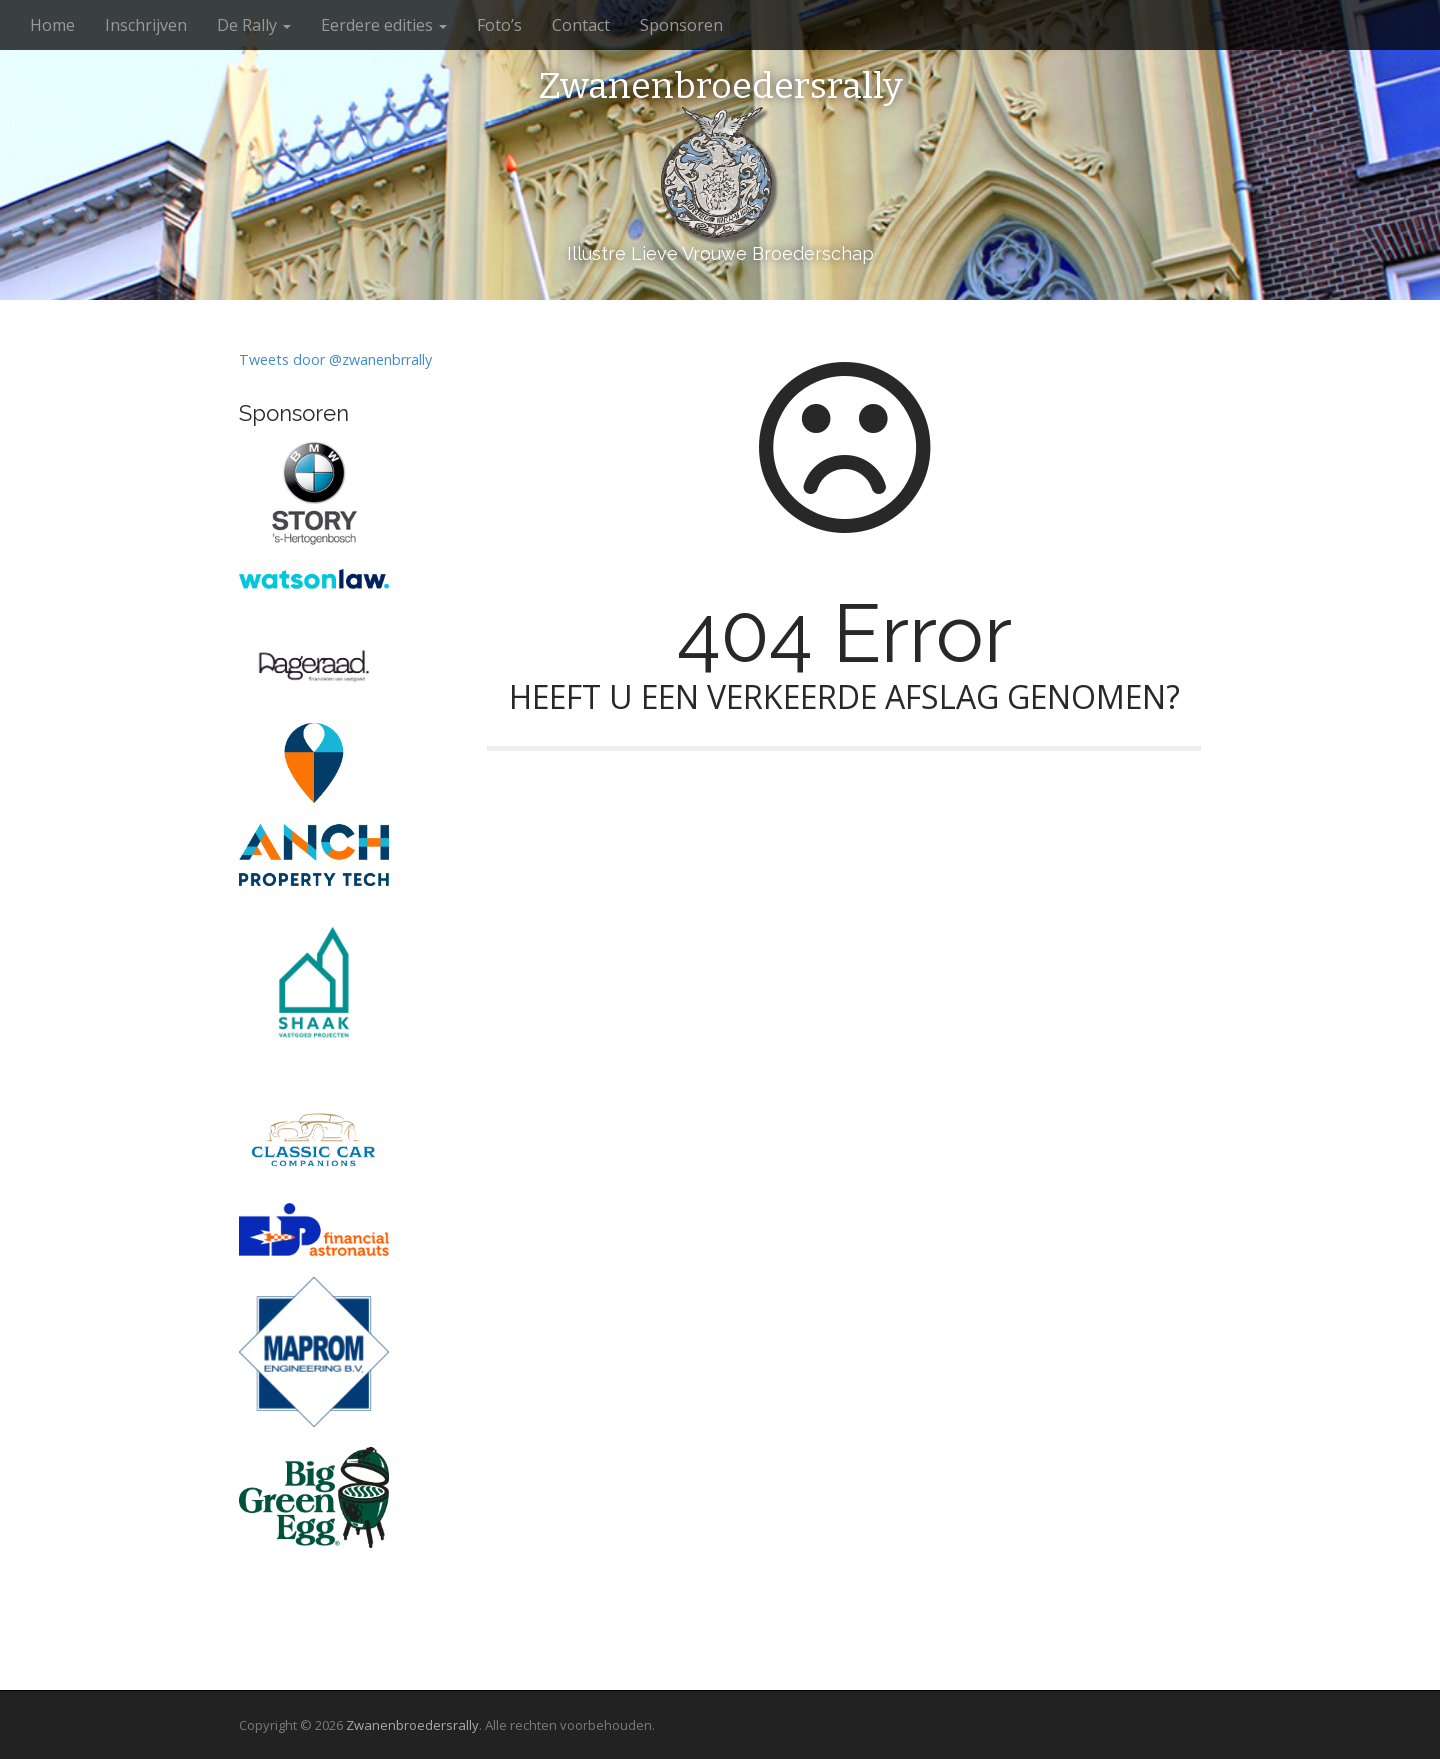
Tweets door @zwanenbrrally (335, 359)
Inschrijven (146, 25)
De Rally (254, 25)
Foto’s (499, 25)
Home (52, 25)
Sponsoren (681, 25)
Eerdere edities (384, 25)
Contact (581, 25)
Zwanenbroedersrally (720, 87)
